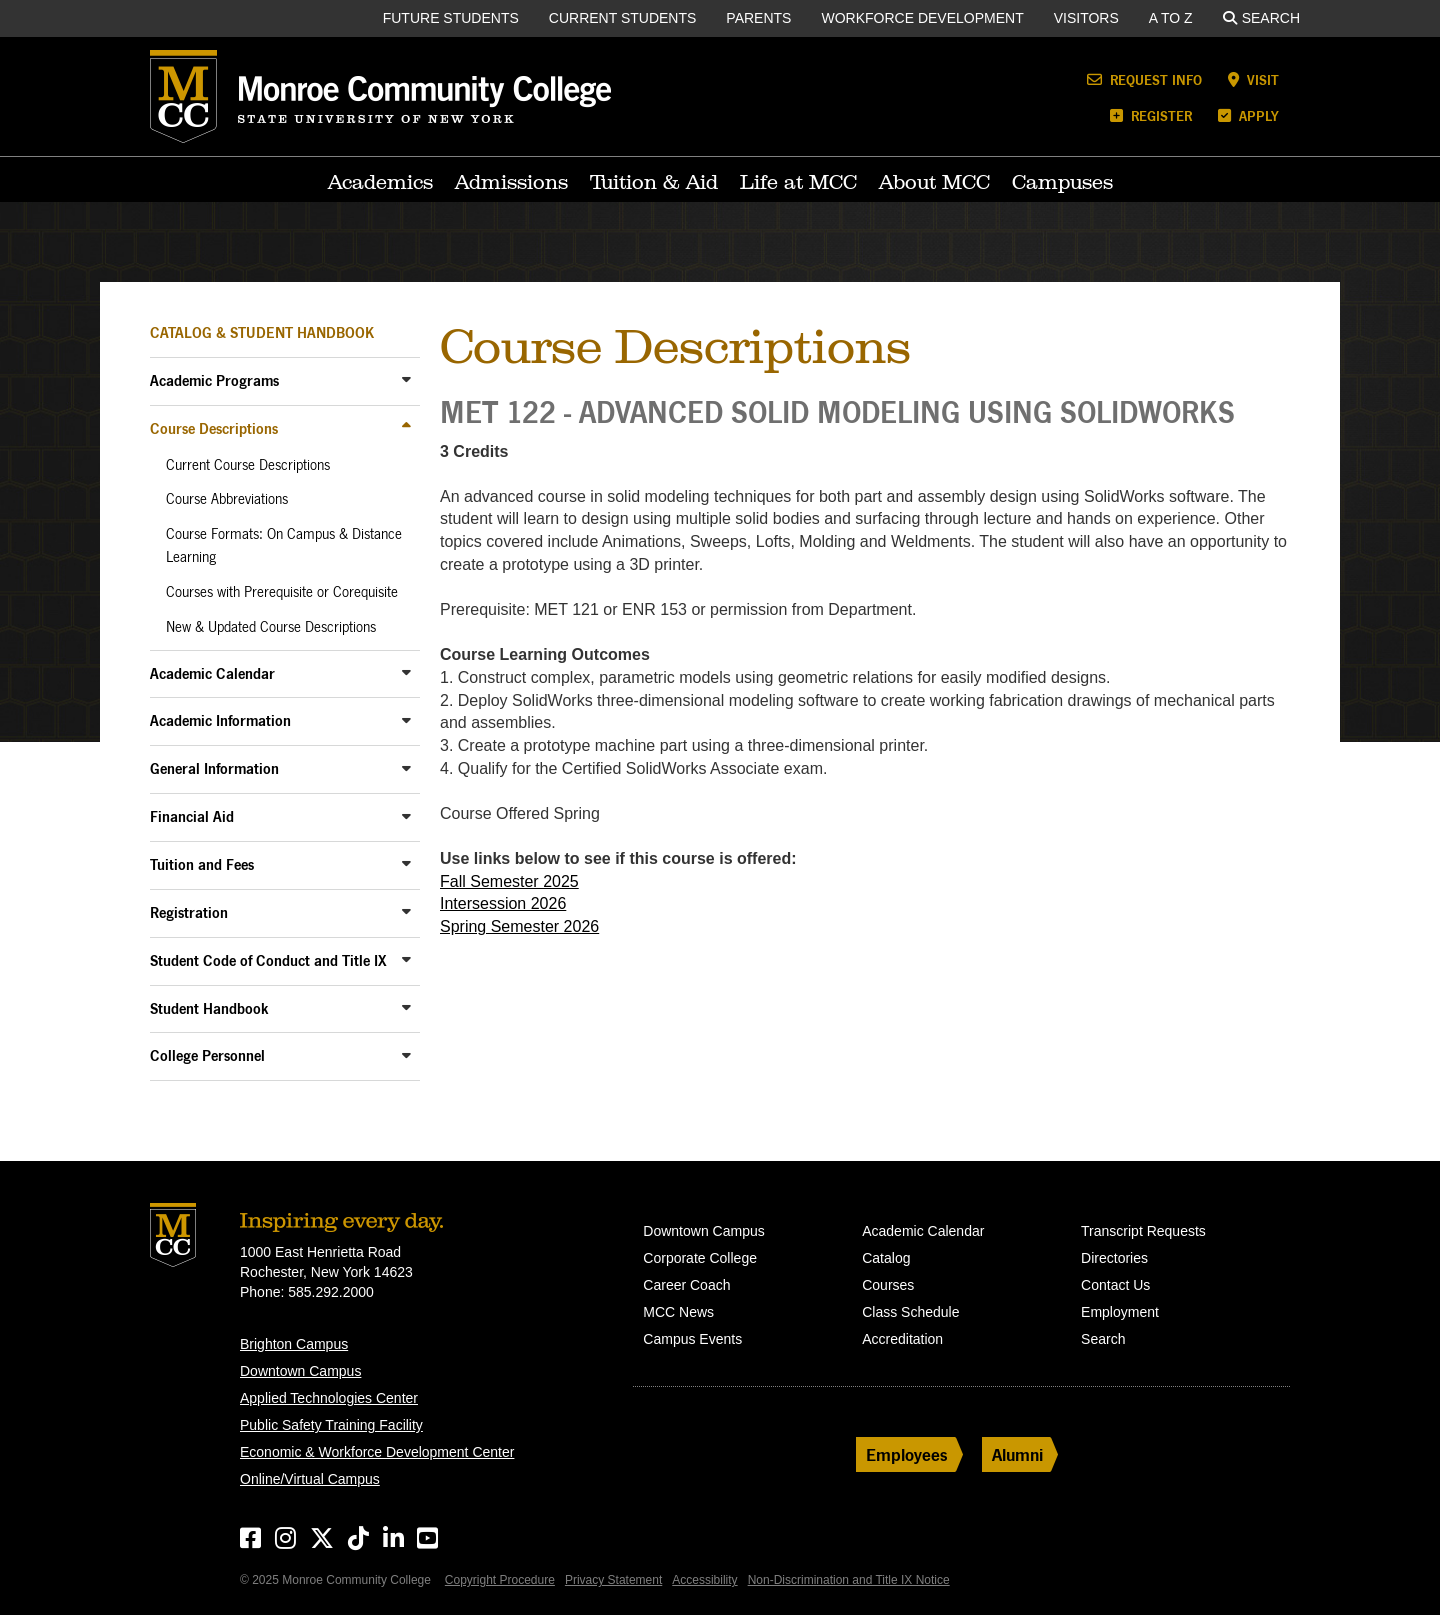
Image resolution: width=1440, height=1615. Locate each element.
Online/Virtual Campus (310, 1479)
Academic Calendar (212, 673)
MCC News (678, 1312)
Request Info (1144, 79)
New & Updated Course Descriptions (271, 627)
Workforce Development (922, 18)
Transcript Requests (1143, 1231)
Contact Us (1115, 1285)
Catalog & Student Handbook (262, 332)
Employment (1120, 1312)
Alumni (1017, 1454)
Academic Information (220, 720)
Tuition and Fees (202, 864)
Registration (189, 912)
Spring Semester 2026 (519, 926)
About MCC (934, 182)
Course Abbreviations (227, 499)
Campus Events (692, 1339)
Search (1261, 18)
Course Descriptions (214, 428)
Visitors (1086, 18)
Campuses (1062, 182)
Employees (907, 1454)
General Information (214, 768)
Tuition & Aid (654, 182)
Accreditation (902, 1339)
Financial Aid (192, 816)
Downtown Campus (300, 1371)
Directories (1114, 1258)
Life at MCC (798, 182)
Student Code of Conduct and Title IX (268, 960)
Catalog (886, 1258)
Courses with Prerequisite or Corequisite (282, 592)
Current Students (623, 18)
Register (1151, 115)
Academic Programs (214, 380)
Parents (758, 18)
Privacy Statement (613, 1580)
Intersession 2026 (503, 903)
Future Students (451, 18)
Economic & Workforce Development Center (377, 1452)
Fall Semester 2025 (509, 881)
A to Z (1171, 18)
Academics (380, 182)
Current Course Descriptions (248, 465)
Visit (1253, 79)
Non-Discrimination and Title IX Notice (849, 1580)
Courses (888, 1285)
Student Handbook (209, 1008)
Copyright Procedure (500, 1580)
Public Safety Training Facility (331, 1425)
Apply (1248, 115)
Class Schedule (910, 1312)
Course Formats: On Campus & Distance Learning (284, 545)
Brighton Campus (294, 1344)
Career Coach (686, 1285)
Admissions (511, 182)
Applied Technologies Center (329, 1398)
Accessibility (704, 1580)
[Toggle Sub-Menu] (406, 379)
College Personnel (207, 1055)
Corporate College (700, 1258)
